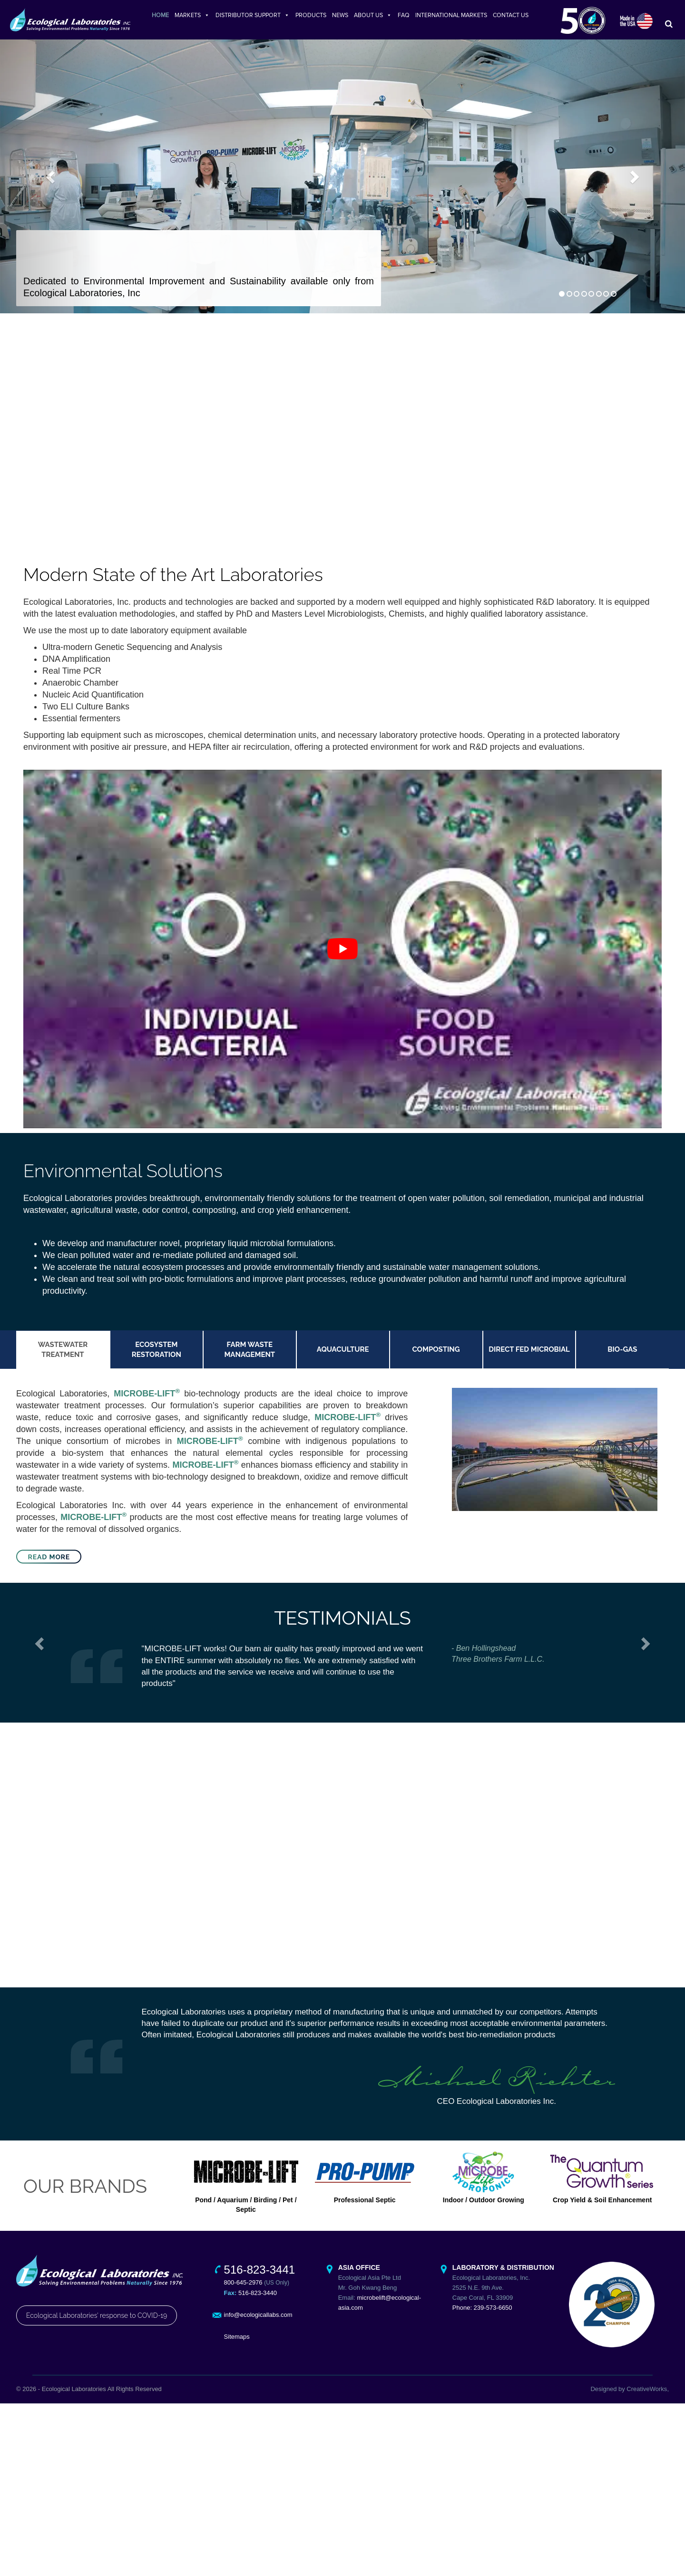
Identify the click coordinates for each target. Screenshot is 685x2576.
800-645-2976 (243, 2286)
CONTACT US (510, 15)
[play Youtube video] (342, 953)
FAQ (404, 15)
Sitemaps (237, 2340)
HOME (160, 15)
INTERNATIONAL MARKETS (451, 15)
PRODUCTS (310, 15)
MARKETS (192, 15)
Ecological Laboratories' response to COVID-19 (96, 2320)
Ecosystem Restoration (156, 1354)
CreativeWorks (646, 2393)
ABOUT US (373, 15)
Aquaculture (343, 1354)
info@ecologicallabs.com (258, 2319)
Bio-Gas (622, 1354)
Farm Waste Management (249, 1354)
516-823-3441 (259, 2273)
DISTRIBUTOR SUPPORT (252, 15)
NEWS (340, 15)
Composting (436, 1354)
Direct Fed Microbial (529, 1354)
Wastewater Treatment (63, 1354)
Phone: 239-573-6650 (482, 2311)
